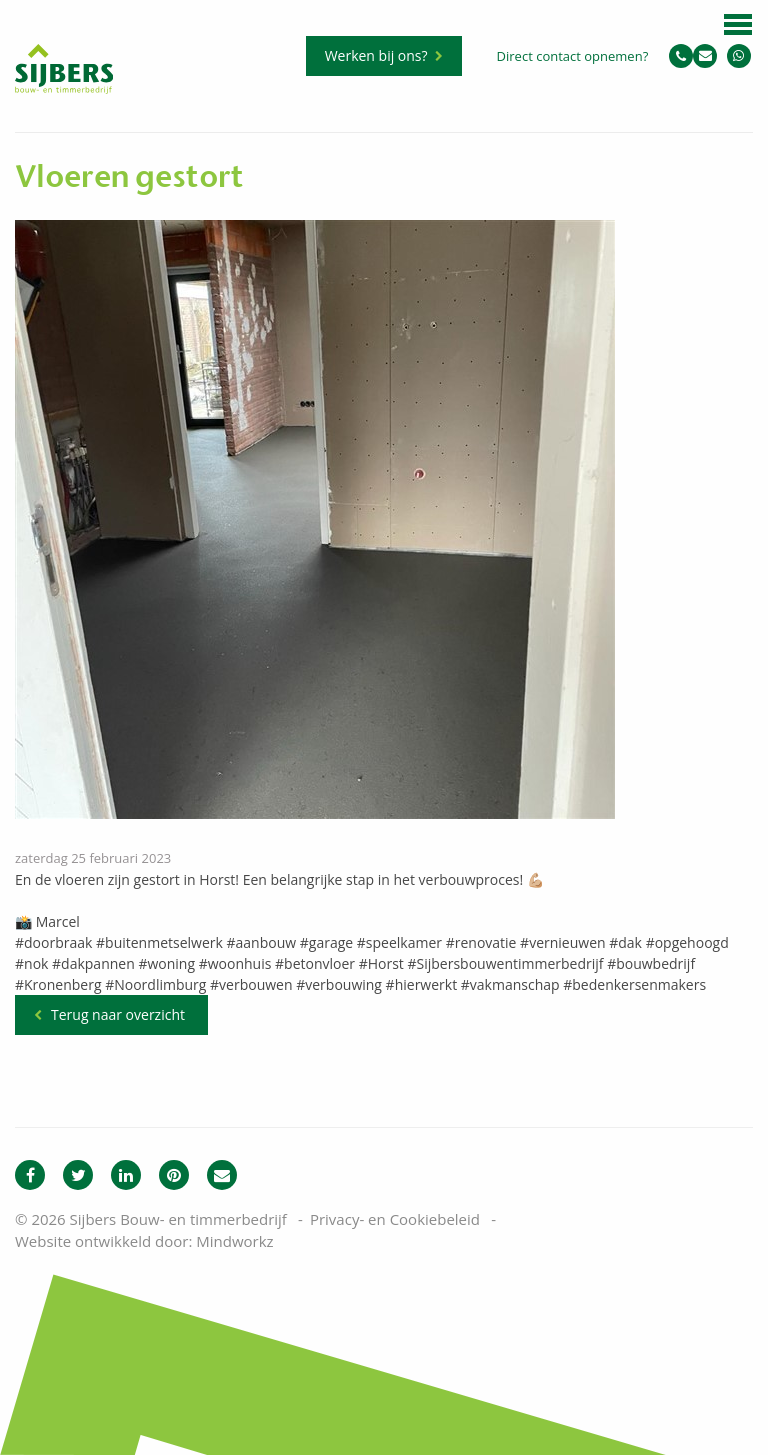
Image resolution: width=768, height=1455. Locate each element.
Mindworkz (234, 1241)
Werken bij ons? (376, 55)
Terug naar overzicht (118, 1014)
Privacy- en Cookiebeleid (395, 1219)
